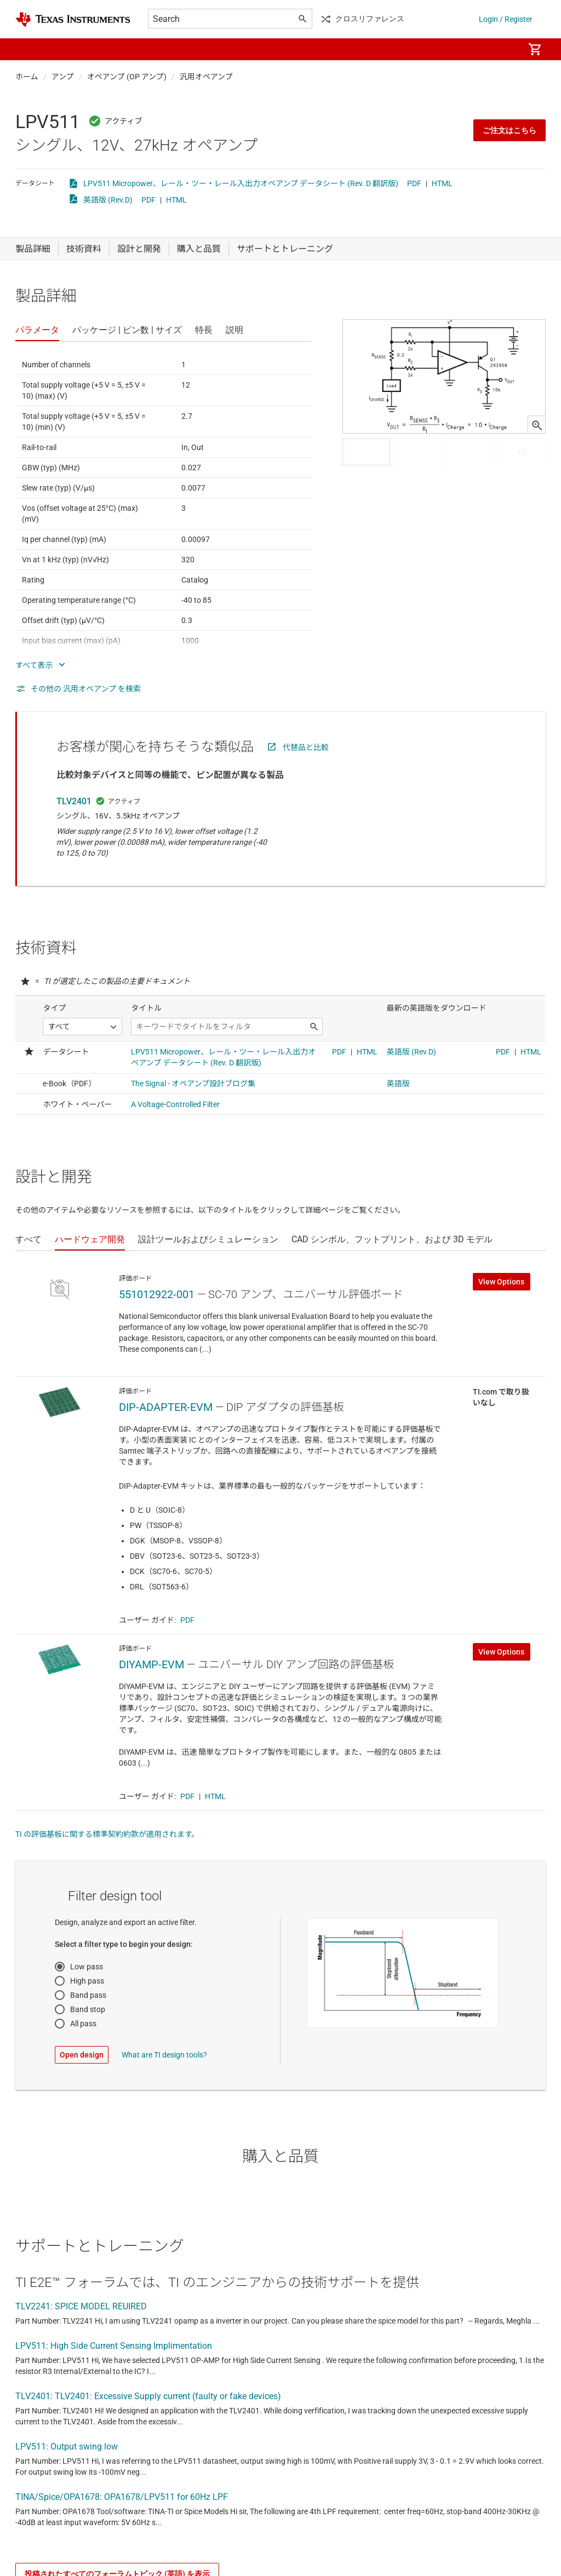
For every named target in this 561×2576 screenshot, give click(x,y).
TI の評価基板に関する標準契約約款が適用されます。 (107, 1834)
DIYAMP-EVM (151, 1664)
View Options (501, 1281)
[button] (26, 49)
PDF (414, 183)
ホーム (26, 76)
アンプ (62, 76)
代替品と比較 (306, 747)
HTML (442, 183)
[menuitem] (504, 49)
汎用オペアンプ (206, 76)
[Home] (72, 19)
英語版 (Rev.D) (108, 199)
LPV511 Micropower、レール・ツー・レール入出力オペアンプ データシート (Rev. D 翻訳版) (240, 183)
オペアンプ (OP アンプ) (127, 76)
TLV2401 (73, 801)
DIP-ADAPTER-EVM (166, 1407)
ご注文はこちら (509, 130)
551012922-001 (156, 1294)
